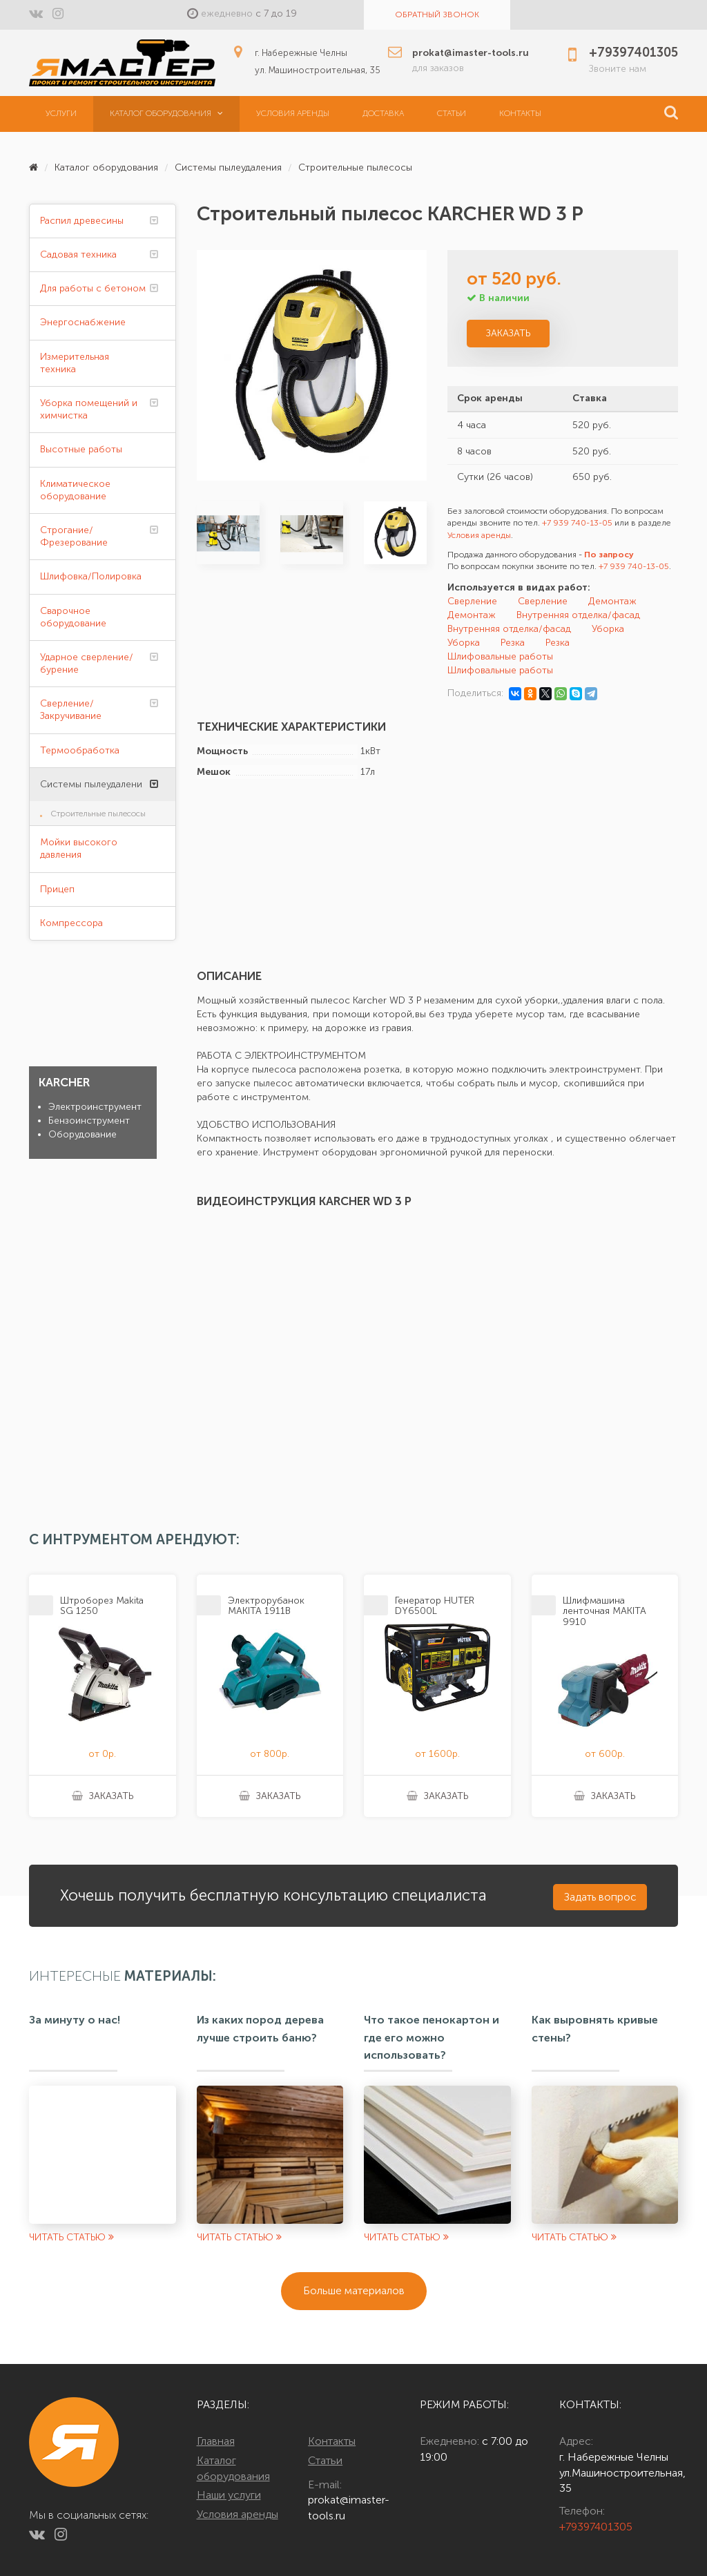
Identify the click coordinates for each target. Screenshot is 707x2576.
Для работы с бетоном (93, 288)
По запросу (609, 554)
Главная (216, 2441)
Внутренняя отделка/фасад (578, 615)
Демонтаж (612, 601)
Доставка (383, 113)
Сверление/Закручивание (70, 710)
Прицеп (57, 889)
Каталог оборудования (166, 113)
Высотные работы (81, 449)
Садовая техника (78, 254)
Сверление (472, 601)
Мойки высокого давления (78, 848)
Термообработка (79, 750)
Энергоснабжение (83, 322)
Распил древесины (82, 221)
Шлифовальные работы (500, 656)
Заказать (508, 333)
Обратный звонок (437, 14)
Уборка (608, 629)
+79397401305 (595, 2526)
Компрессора (71, 923)
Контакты (520, 113)
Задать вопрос (600, 1896)
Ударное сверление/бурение (86, 663)
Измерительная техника (74, 363)
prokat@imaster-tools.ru (348, 2507)
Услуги (61, 113)
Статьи (451, 113)
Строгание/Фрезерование (74, 536)
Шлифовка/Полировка (91, 576)
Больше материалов (354, 2290)
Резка (513, 642)
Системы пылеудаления (228, 167)
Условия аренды (292, 113)
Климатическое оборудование (75, 490)
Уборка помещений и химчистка (88, 409)
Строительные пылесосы (355, 167)
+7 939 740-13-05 (577, 523)
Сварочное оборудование (73, 617)
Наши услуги (229, 2494)
